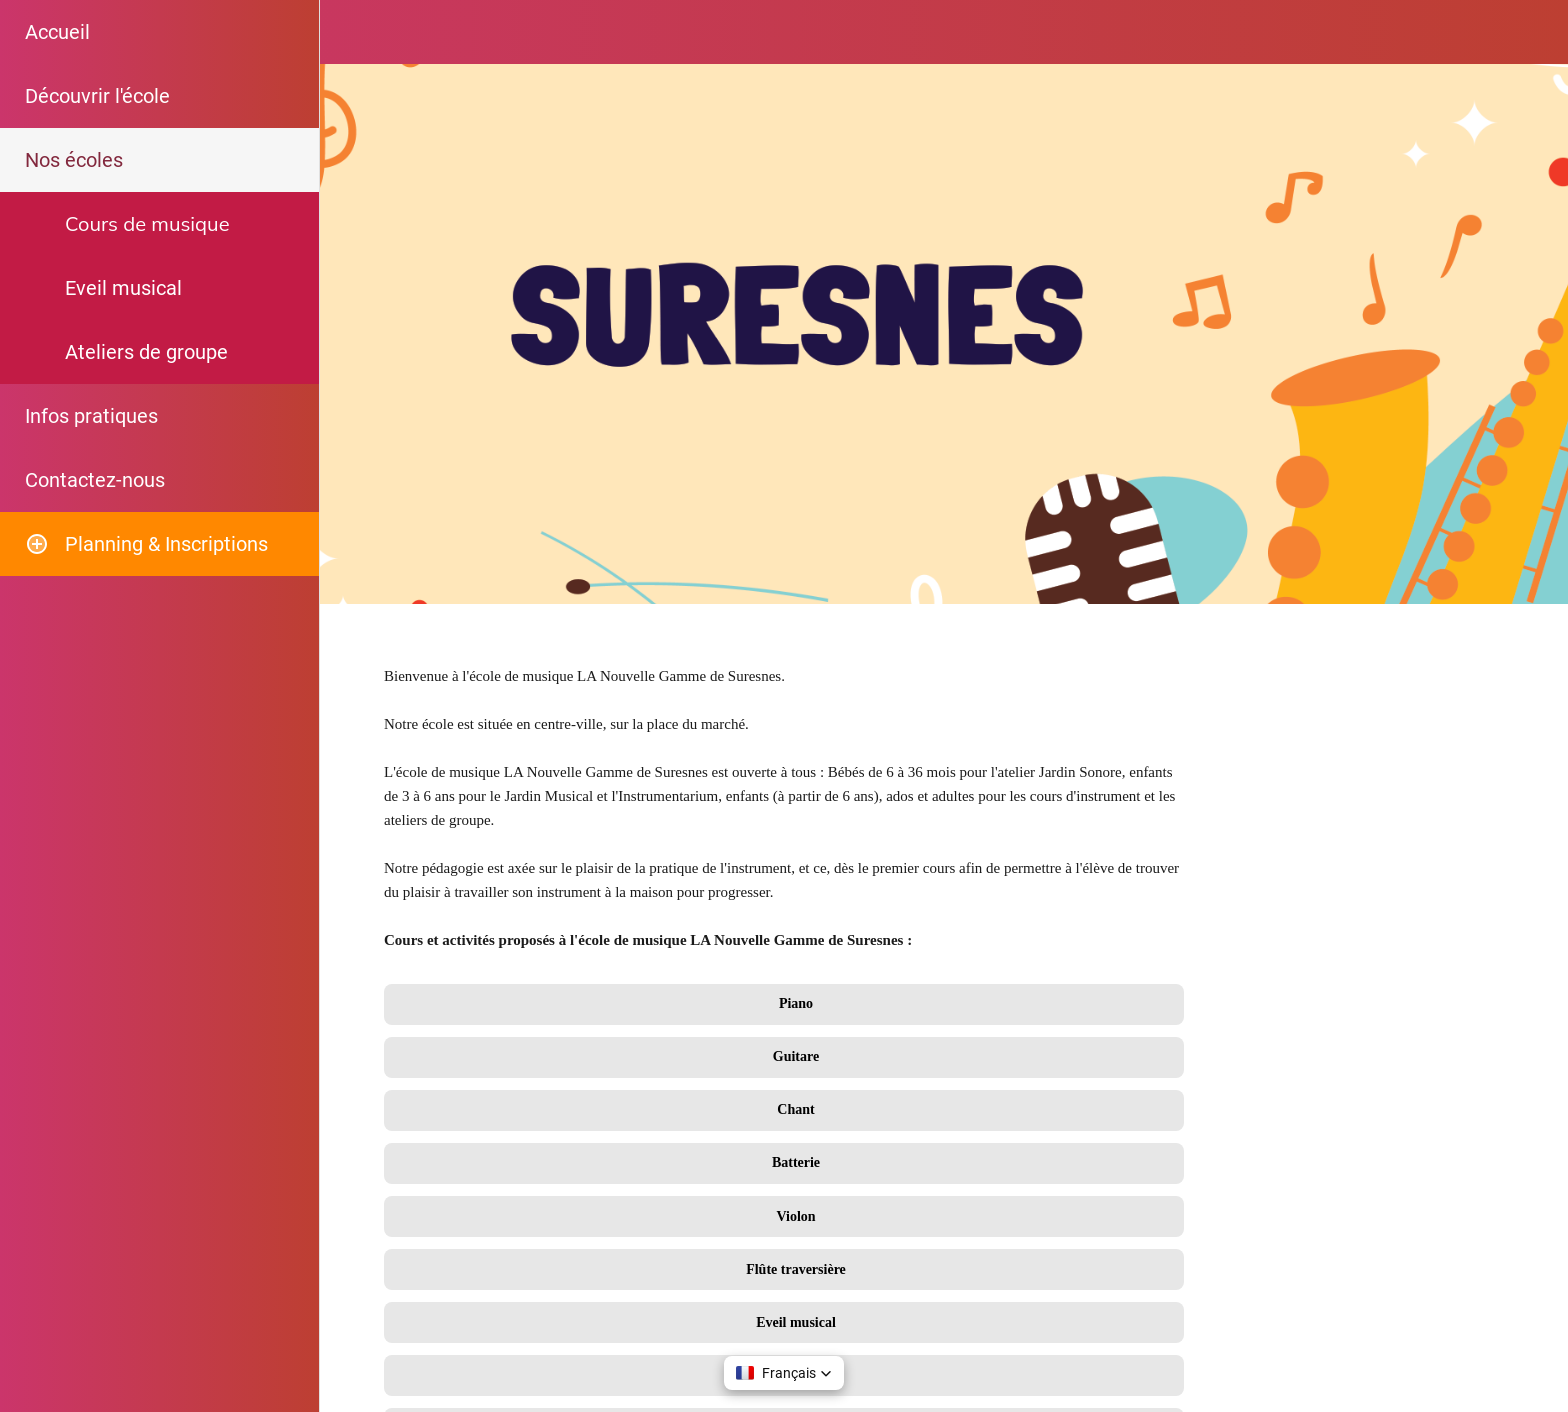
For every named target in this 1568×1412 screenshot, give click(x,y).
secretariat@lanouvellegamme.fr (516, 1229)
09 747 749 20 (455, 1127)
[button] (784, 1373)
